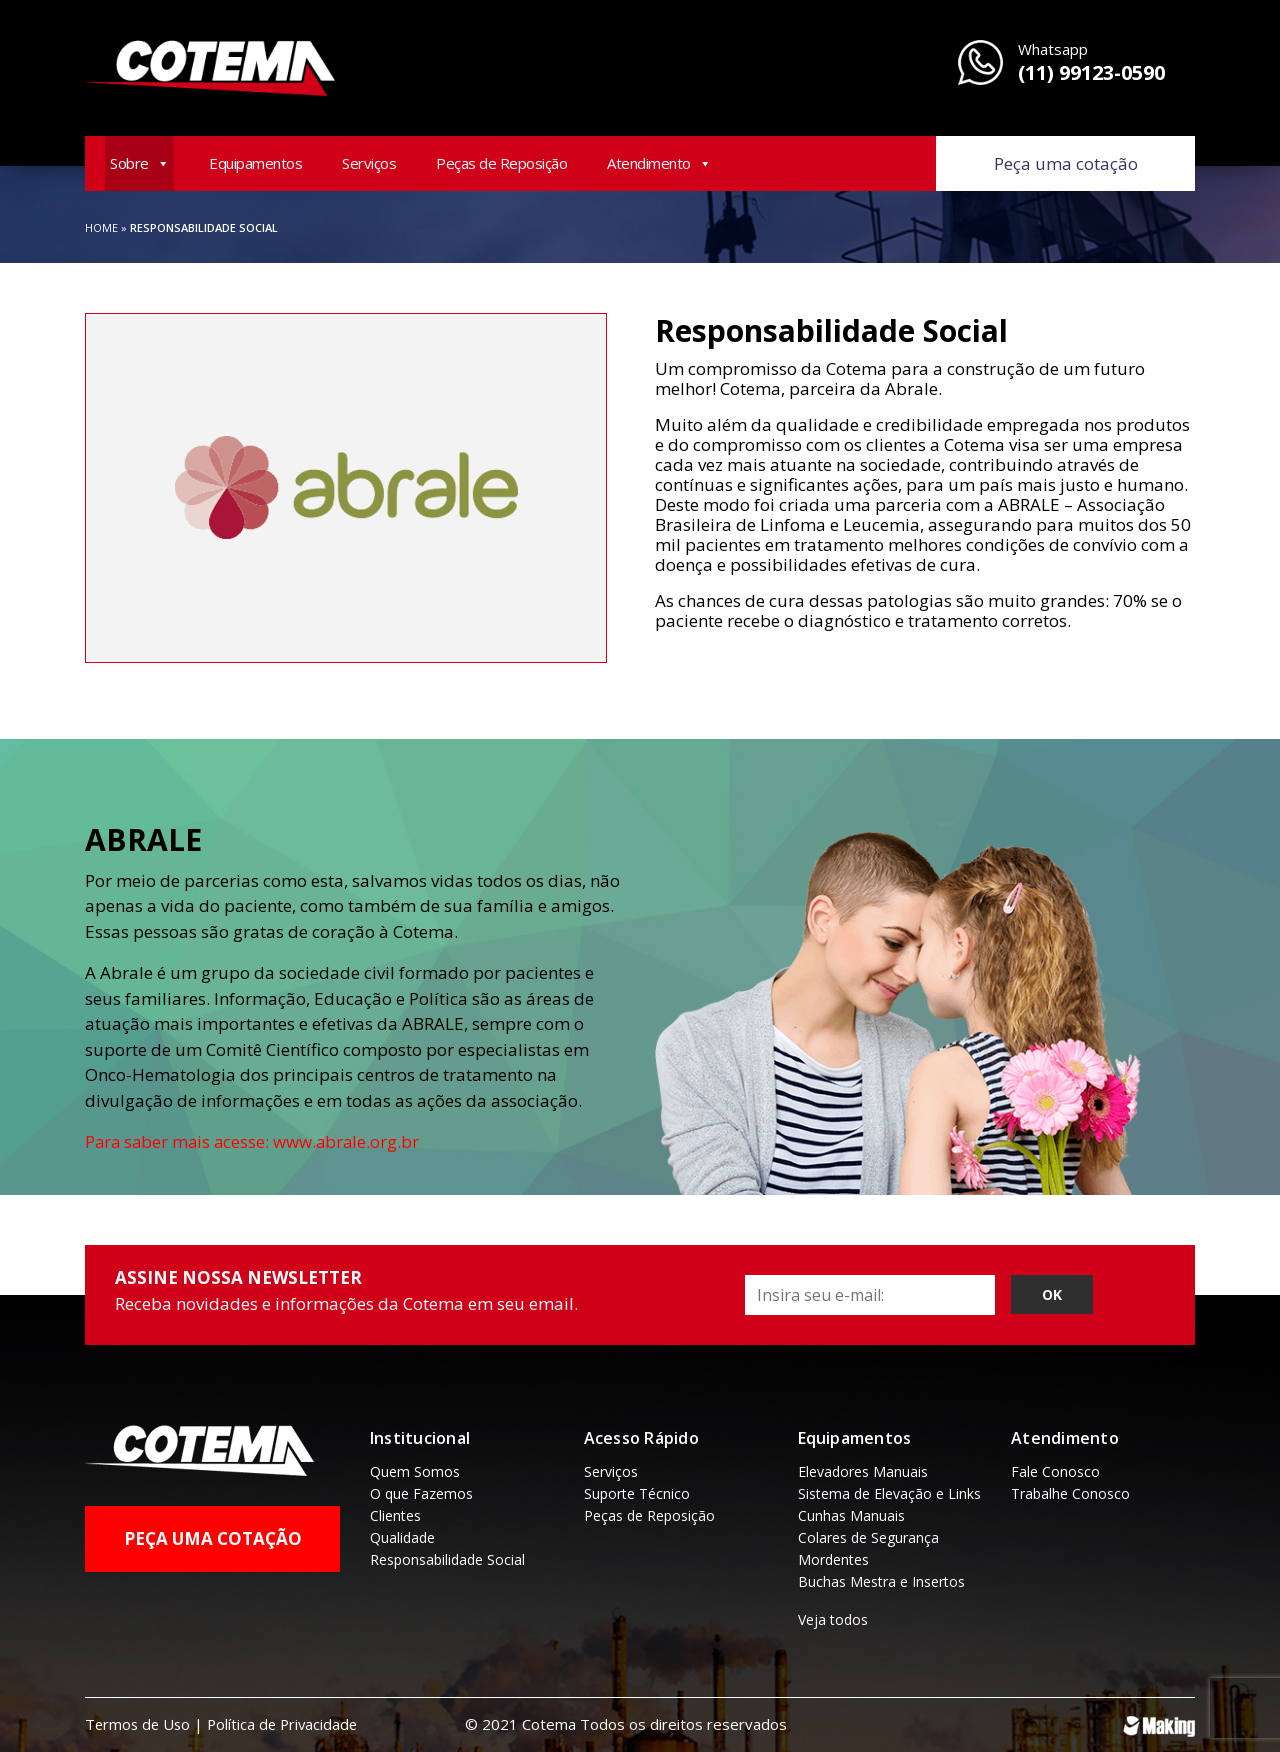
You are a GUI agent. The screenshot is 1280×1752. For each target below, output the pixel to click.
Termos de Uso (139, 1724)
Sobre (139, 163)
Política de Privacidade (288, 1724)
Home (101, 227)
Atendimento (659, 163)
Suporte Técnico (637, 1493)
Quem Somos (415, 1471)
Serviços (369, 163)
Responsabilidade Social (447, 1559)
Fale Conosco (1055, 1471)
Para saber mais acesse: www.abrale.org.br (255, 1141)
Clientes (395, 1515)
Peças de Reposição (501, 163)
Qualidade (402, 1537)
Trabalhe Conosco (1070, 1493)
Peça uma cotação (1066, 163)
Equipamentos (255, 163)
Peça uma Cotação (213, 1538)
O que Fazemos (421, 1493)
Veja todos (833, 1619)
